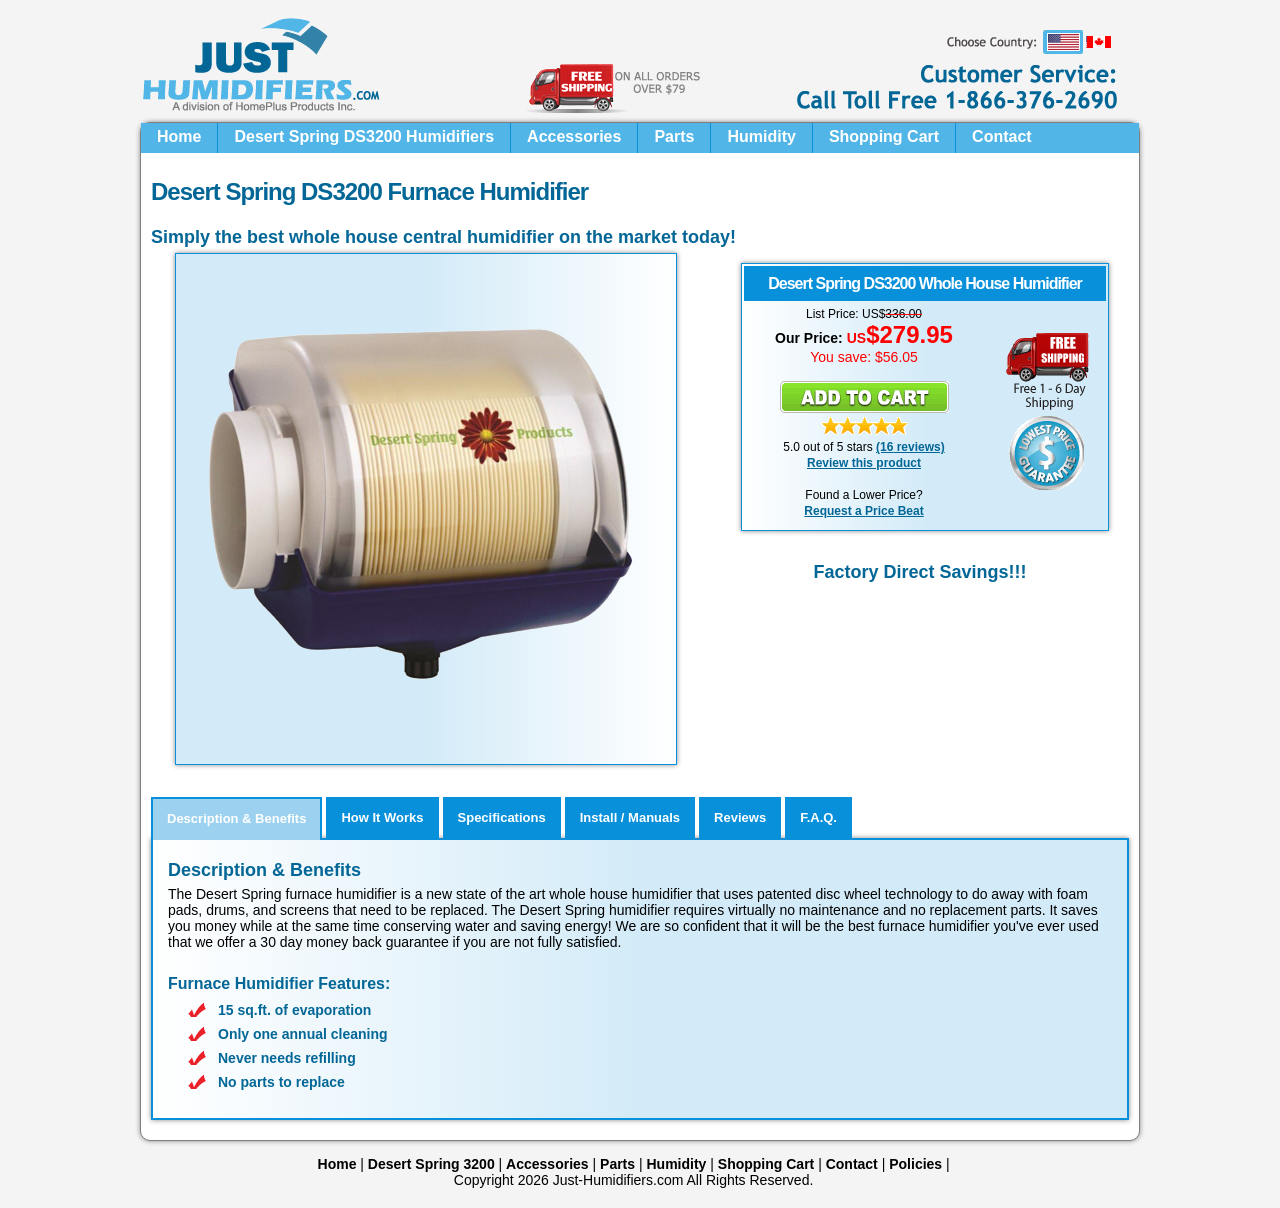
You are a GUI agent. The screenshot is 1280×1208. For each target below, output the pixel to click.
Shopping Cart (884, 136)
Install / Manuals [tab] (630, 817)
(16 (884, 447)
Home (179, 136)
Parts (674, 136)
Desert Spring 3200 (431, 1164)
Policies (915, 1164)
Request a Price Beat (863, 511)
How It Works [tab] (382, 817)
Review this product (864, 463)
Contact (1002, 136)
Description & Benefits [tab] (236, 818)
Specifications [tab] (502, 817)
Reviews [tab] (740, 817)
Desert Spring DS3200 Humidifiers (364, 136)
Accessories (574, 136)
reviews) (918, 447)
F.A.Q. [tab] (818, 817)
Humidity (761, 136)
